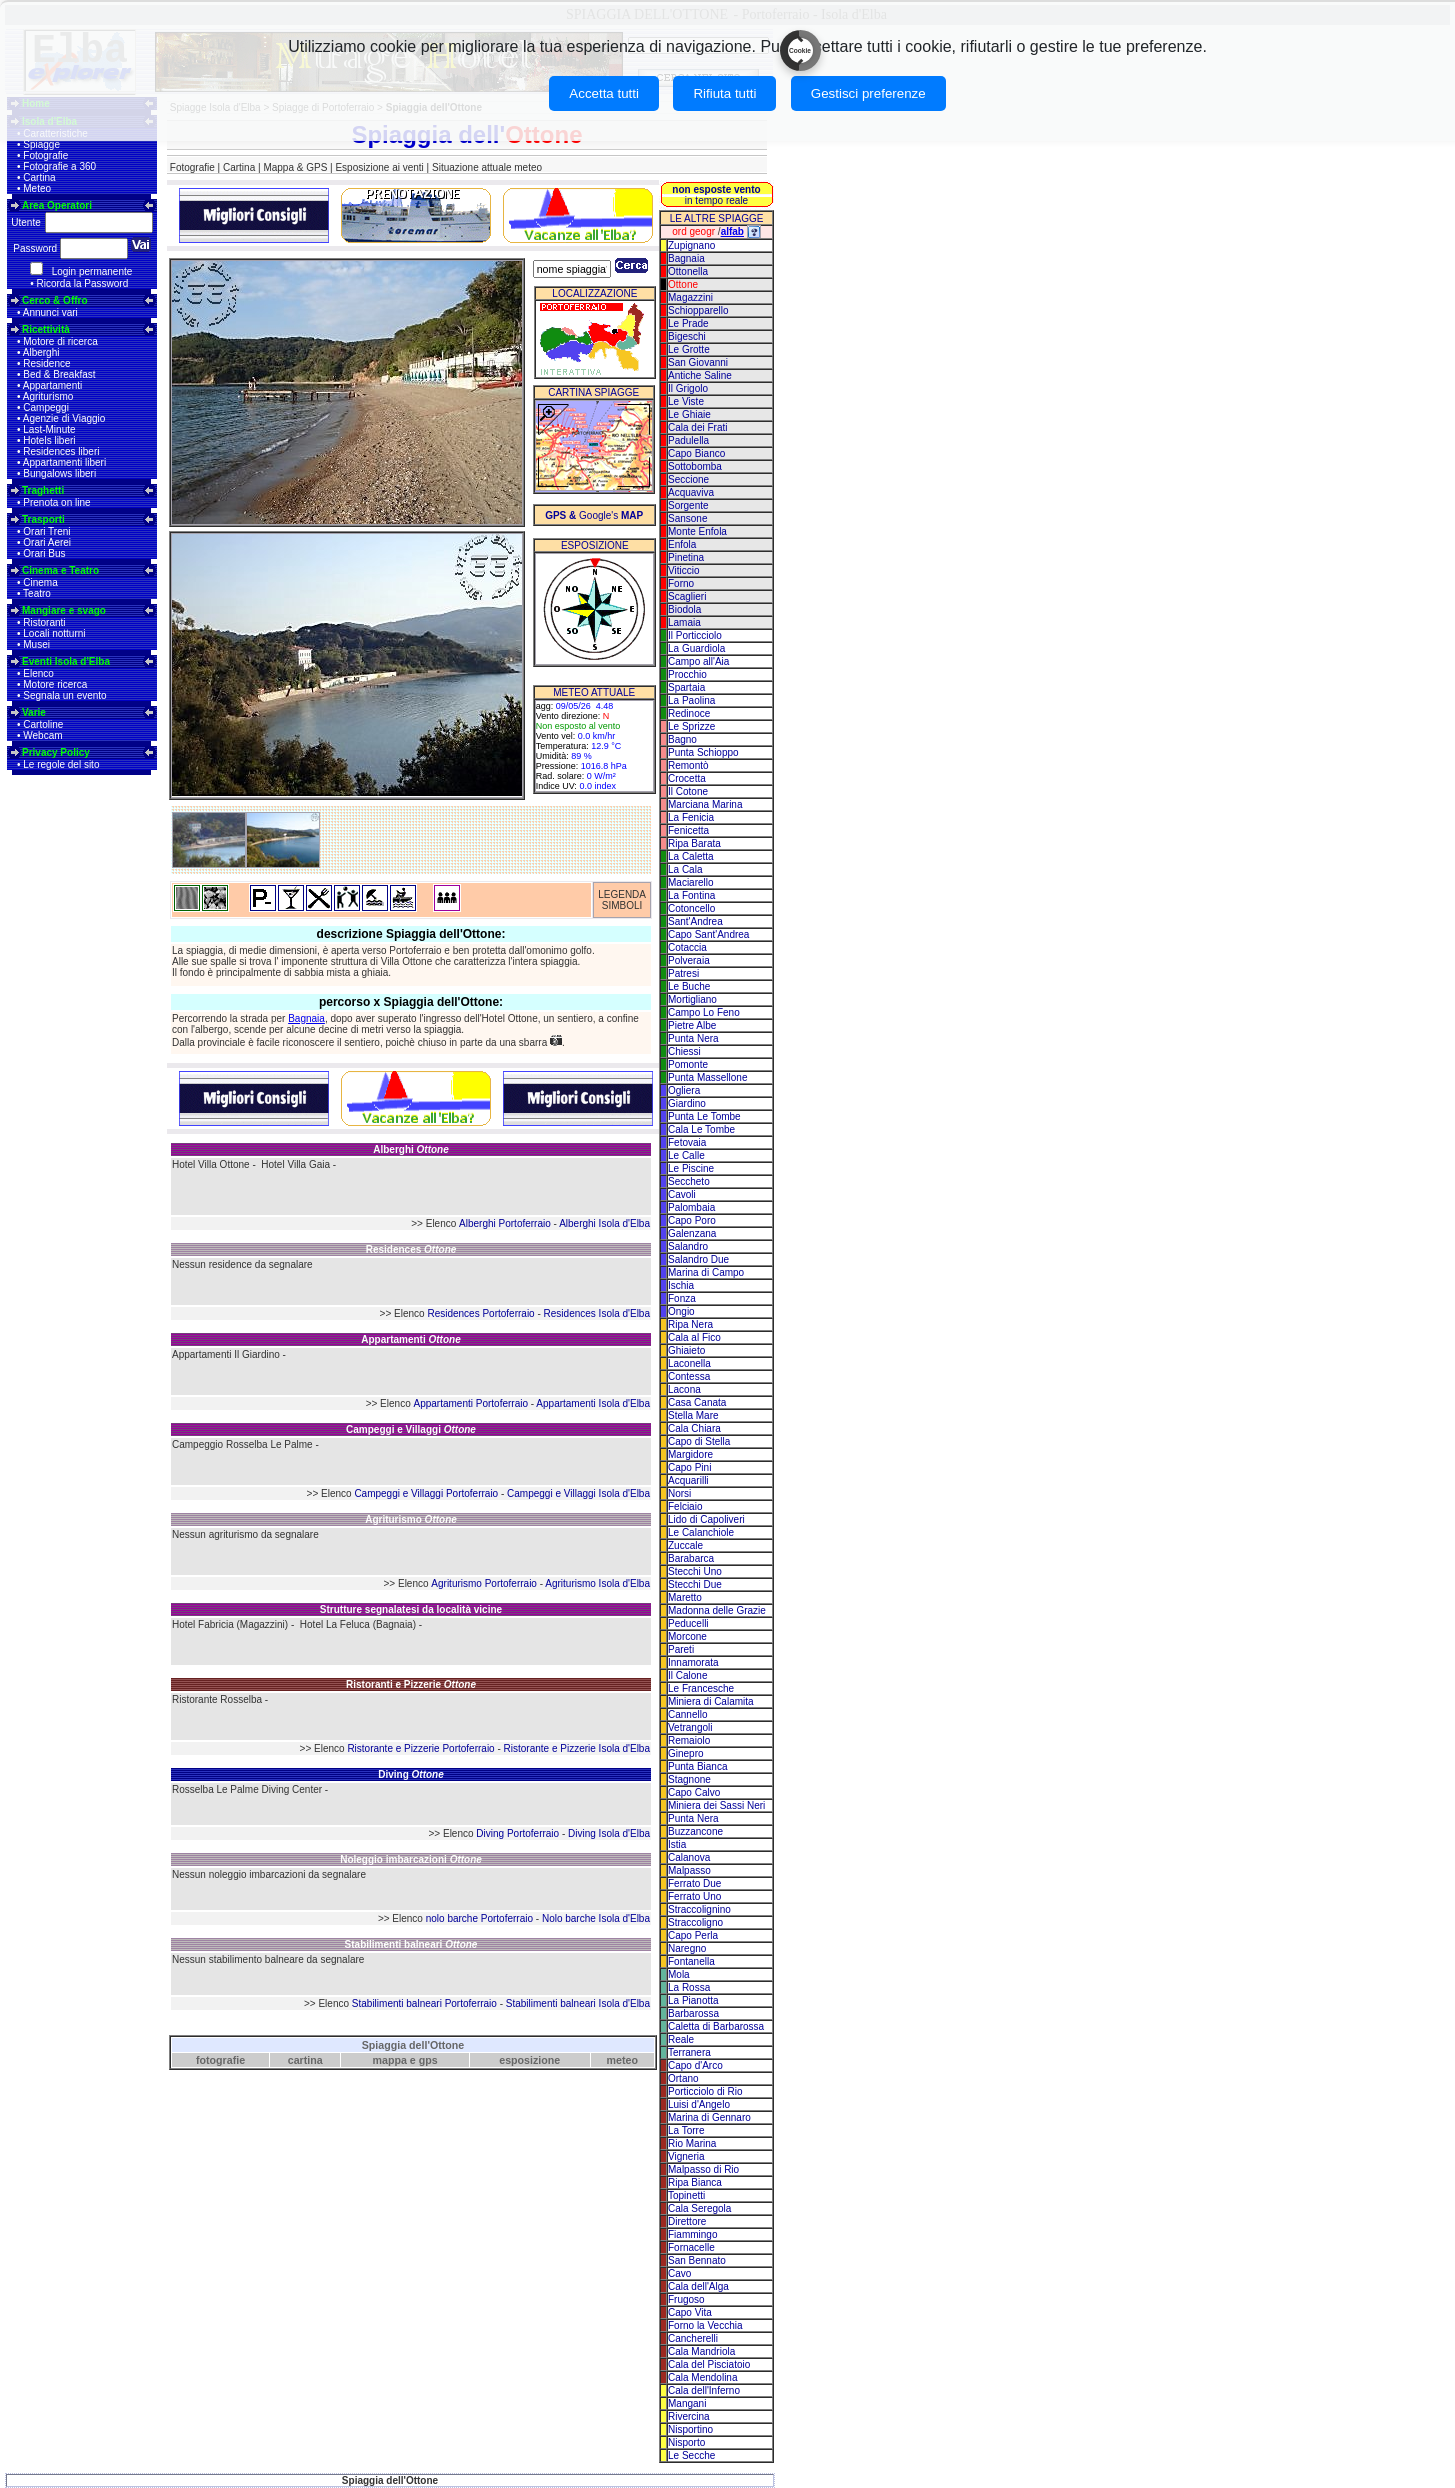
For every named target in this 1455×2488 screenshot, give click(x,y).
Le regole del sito (61, 764)
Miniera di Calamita (711, 1701)
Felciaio (685, 1506)
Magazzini (690, 297)
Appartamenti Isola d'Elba (593, 1403)
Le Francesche (701, 1688)
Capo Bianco (696, 453)
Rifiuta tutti (724, 93)
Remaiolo (689, 1740)
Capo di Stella (699, 1441)
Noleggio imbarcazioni (411, 1859)
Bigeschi (687, 336)
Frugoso (686, 2299)
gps (428, 2060)
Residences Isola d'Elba (597, 1313)
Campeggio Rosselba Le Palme (242, 1444)
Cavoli (682, 1194)
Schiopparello (698, 310)
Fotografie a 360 (59, 166)
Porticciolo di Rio (705, 2091)
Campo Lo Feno (704, 1012)
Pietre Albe (692, 1025)
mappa (390, 2060)
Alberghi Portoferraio (505, 1223)
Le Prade (688, 323)
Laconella (689, 1363)
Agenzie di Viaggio (64, 418)
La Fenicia (691, 817)
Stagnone (689, 1779)
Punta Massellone (708, 1077)
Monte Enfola (697, 531)
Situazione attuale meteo (487, 167)
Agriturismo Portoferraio (484, 1583)
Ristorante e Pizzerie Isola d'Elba (577, 1748)
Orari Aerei (47, 542)
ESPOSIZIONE (595, 545)
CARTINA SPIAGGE (593, 392)
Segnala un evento (64, 695)
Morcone (687, 1636)
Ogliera (684, 1090)
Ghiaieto (686, 1350)
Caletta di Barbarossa (716, 2026)
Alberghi (41, 352)
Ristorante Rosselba (217, 1699)
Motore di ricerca (60, 341)
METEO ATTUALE (594, 692)
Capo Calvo (694, 1792)
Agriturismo (48, 396)
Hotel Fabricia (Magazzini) (230, 1624)
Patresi (683, 973)
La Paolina (691, 700)
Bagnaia (306, 1018)
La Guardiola (696, 648)
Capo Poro (692, 1220)
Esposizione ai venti (379, 167)
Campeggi (46, 407)
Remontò (688, 765)
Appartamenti (52, 385)
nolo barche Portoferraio (479, 1918)
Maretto (685, 1597)
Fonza (682, 1298)
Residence (46, 363)
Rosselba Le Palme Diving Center (247, 1789)
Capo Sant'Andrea (708, 934)
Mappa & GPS (295, 167)
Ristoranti (44, 622)
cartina (305, 2060)
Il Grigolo (688, 388)
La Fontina (691, 895)
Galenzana (692, 1233)
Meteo (37, 188)
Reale (681, 2039)
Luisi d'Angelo (699, 2104)
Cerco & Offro (55, 300)
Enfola (682, 544)
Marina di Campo (706, 1272)
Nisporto (686, 2442)
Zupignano (691, 245)
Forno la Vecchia (705, 2325)
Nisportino (690, 2429)
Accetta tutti (604, 93)
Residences (411, 1249)
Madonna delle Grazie (717, 1610)
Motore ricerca (55, 684)
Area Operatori (57, 205)
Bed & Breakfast (59, 374)
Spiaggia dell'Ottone (413, 2045)
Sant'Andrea (695, 921)
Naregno (687, 1948)
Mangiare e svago (64, 610)
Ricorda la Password (83, 283)
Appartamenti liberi (64, 462)
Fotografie (45, 155)
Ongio (681, 1311)
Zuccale (685, 1545)
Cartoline (43, 724)
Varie (34, 712)
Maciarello (691, 882)
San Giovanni (698, 362)
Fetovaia (687, 1142)
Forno (681, 583)
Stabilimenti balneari (411, 1944)
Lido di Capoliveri (706, 1519)
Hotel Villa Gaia (295, 1164)
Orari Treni (46, 531)
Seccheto (689, 1181)
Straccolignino (699, 1909)
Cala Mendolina (703, 2377)
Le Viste (686, 401)
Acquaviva (691, 492)
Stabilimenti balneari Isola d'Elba (578, 2003)
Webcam (42, 735)
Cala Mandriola (701, 2351)
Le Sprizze (691, 726)
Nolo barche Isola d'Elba (596, 1918)
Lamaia (684, 622)
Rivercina (689, 2416)
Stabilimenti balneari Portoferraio (424, 2003)
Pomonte (688, 1064)
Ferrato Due (694, 1883)
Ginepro (686, 1753)
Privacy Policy (56, 752)
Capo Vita (690, 2312)
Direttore (687, 2221)
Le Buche (689, 986)
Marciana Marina (705, 804)
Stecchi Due (695, 1584)
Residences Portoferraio (480, 1313)
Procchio (687, 674)
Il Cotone (688, 791)
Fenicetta (688, 830)
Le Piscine (691, 1168)
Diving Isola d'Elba (609, 1833)
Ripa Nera (690, 1324)
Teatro (37, 593)
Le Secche (691, 2455)
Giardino (687, 1103)
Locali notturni (54, 633)
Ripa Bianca (695, 2182)
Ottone (683, 284)
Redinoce (689, 713)
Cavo (679, 2273)
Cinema (40, 582)
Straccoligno (695, 1922)
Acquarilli (688, 1480)
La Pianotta (693, 2000)
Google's (594, 515)
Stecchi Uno (695, 1571)
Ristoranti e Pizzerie (411, 1684)
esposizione (529, 2060)
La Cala (685, 869)
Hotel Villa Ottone (211, 1164)
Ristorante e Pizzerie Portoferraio (420, 1748)
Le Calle (686, 1155)
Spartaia (686, 687)
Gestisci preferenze (868, 93)
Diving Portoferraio (517, 1833)
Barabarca (691, 1558)
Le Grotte (689, 349)
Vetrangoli (690, 1727)
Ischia (681, 1285)
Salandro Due (698, 1259)
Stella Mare (693, 1415)
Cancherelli (693, 2338)
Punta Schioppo (703, 752)
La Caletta (691, 856)
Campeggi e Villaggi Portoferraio (426, 1493)
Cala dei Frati (697, 427)
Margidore (690, 1454)
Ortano (683, 2078)
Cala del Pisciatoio (709, 2364)
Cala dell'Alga (698, 2286)
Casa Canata (697, 1402)
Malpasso (689, 1870)
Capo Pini (689, 1467)
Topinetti (686, 2195)
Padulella (688, 440)
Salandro (688, 1246)
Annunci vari (50, 312)
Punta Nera (693, 1038)
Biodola (684, 609)
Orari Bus (44, 553)
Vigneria (686, 2156)
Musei (36, 644)
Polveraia (689, 960)
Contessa (689, 1376)
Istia (677, 1844)
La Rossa (689, 1987)
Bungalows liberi (59, 473)
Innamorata (693, 1662)
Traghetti (43, 490)
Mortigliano (692, 999)
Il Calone (687, 1675)
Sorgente (688, 505)
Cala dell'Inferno (704, 2390)
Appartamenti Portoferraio (470, 1403)
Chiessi (684, 1051)
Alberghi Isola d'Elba (604, 1223)
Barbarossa (693, 2013)
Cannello (687, 1714)
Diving (411, 1774)
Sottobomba (695, 466)
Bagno (682, 739)
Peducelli (688, 1623)
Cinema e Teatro (60, 570)
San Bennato (697, 2260)
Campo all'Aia (698, 661)
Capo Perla (693, 1935)
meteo (622, 2060)
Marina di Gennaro (709, 2117)
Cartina (39, 177)
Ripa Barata (694, 843)
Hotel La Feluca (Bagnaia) (358, 1624)
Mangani (687, 2403)
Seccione (688, 479)
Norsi (679, 1493)
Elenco (38, 673)
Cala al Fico (694, 1337)
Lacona (684, 1389)
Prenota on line (56, 502)
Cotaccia (687, 947)
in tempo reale (716, 195)
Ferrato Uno (694, 1896)
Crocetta (687, 778)
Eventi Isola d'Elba (66, 661)
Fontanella (691, 1961)
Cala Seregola (699, 2208)
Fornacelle (691, 2247)
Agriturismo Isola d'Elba (597, 1583)
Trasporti (43, 519)
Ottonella (688, 271)
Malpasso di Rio (703, 2169)
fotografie (220, 2060)
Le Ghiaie (689, 414)
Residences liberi (61, 451)
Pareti (681, 1649)
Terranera (689, 2052)
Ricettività (46, 329)
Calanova (689, 1857)
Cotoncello (691, 908)
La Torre (686, 2130)
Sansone (687, 518)
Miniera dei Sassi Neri (716, 1805)
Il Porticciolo (695, 635)
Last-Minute (49, 429)
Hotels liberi (49, 440)
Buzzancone (695, 1831)
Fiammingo (692, 2234)
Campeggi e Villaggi (411, 1429)
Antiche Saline (700, 375)
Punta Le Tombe (704, 1116)
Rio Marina (692, 2143)
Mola (679, 1974)
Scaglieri (687, 596)
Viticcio (684, 570)
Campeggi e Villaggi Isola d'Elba (578, 1493)
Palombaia (691, 1207)
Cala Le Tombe (701, 1129)
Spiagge (41, 144)
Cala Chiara (694, 1428)
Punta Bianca (698, 1766)
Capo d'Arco (695, 2065)
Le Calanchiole (701, 1532)
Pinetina (686, 557)
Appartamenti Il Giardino (226, 1354)
